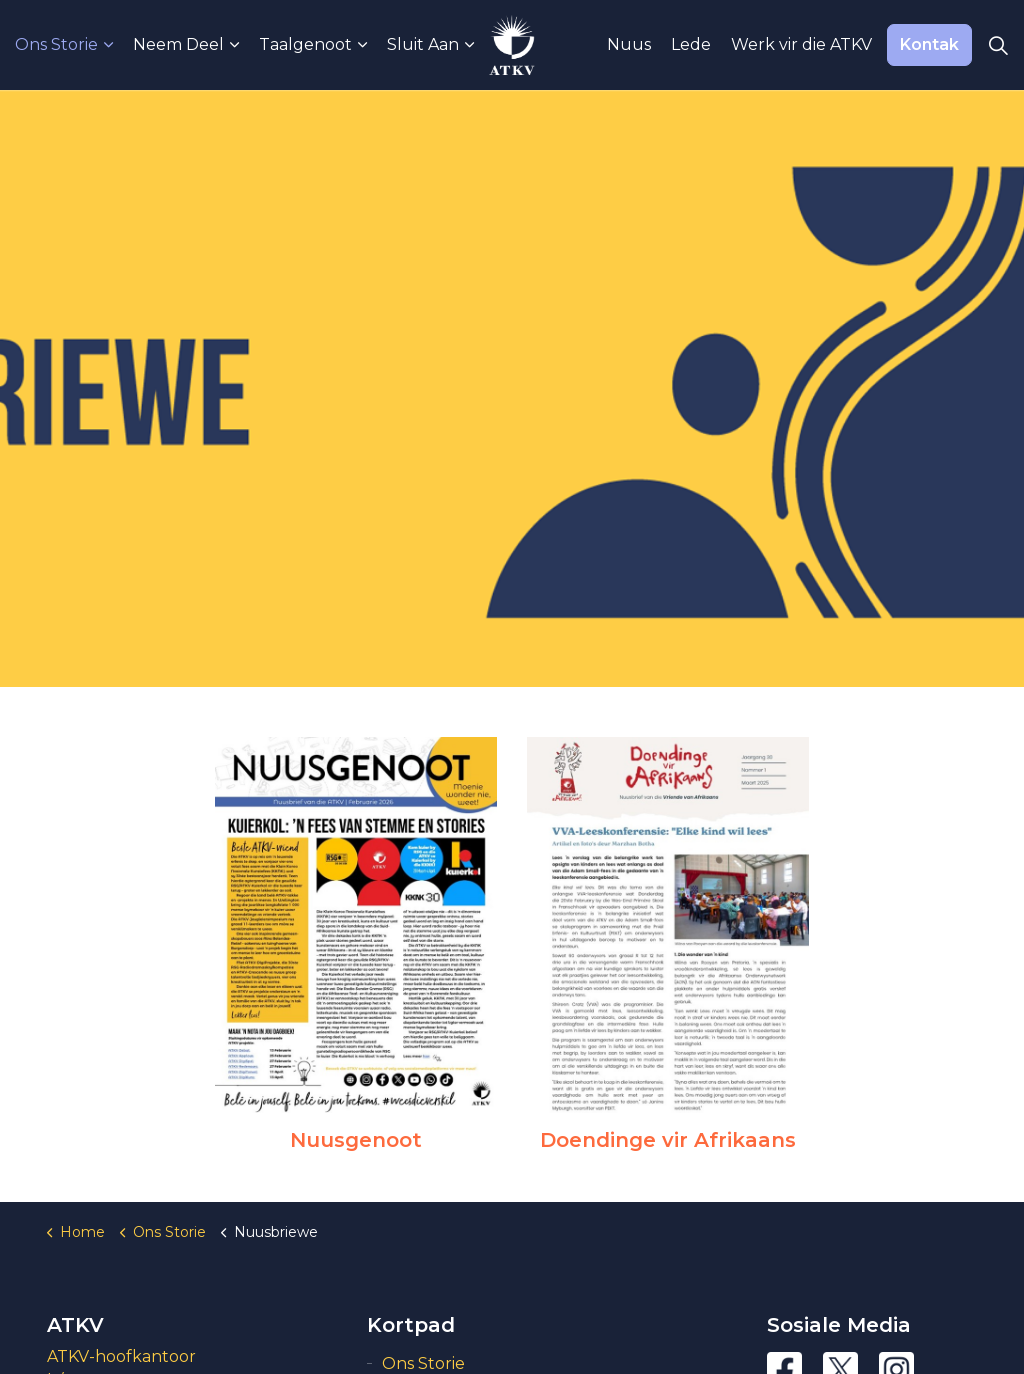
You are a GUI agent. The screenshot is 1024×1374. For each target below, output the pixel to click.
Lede (691, 44)
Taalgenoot (305, 44)
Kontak (929, 45)
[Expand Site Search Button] (998, 45)
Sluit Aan (423, 44)
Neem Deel (178, 44)
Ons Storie (56, 44)
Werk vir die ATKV (801, 44)
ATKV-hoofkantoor (121, 1356)
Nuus (629, 44)
